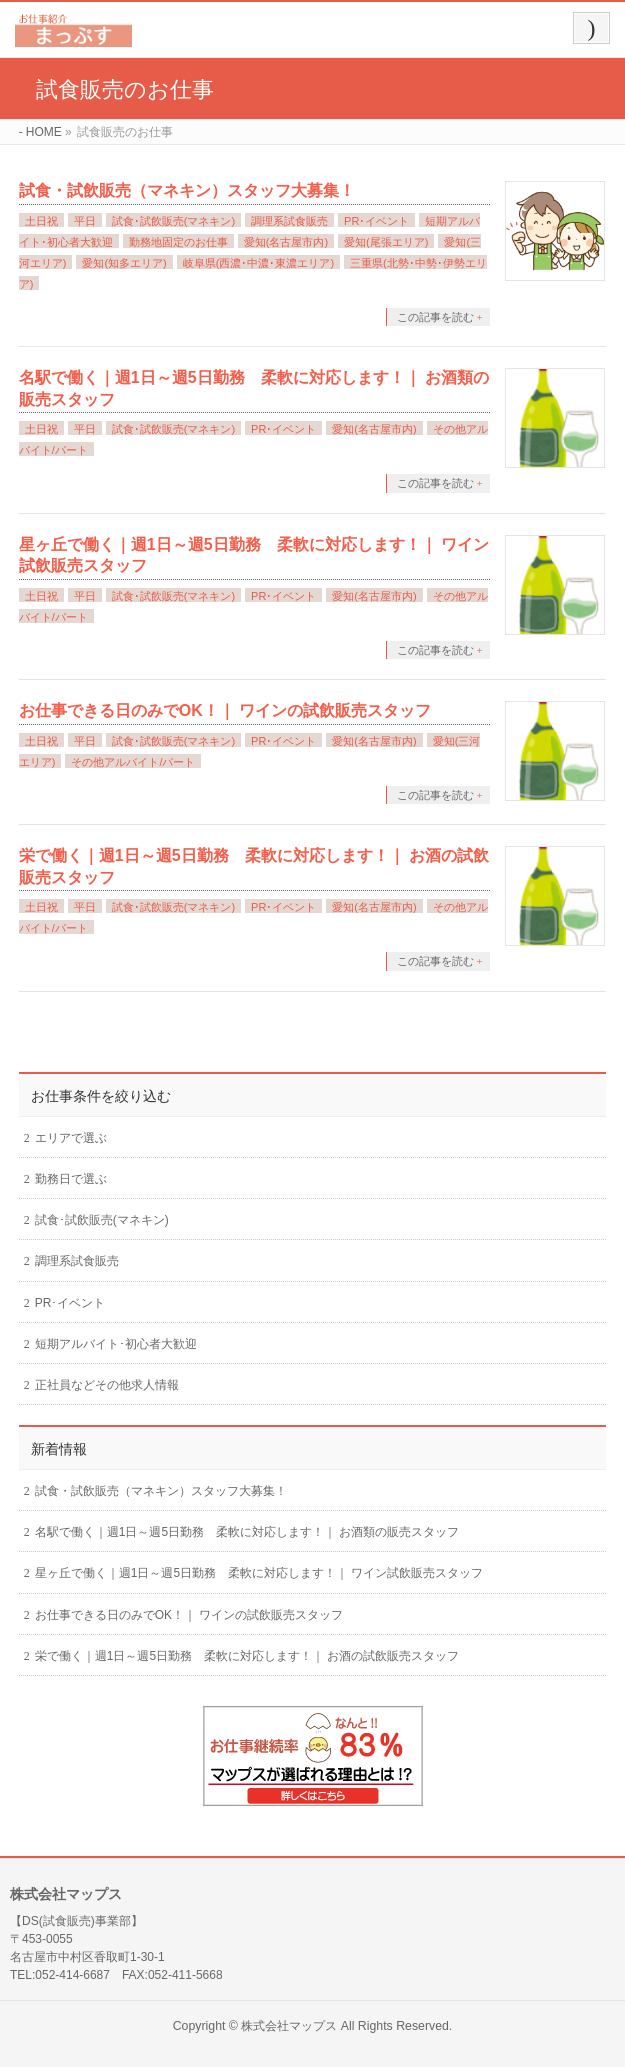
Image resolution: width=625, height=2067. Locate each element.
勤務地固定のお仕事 (178, 242)
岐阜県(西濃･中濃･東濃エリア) (258, 263)
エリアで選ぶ (71, 1138)
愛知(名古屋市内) (286, 242)
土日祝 (41, 221)
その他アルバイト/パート (133, 762)
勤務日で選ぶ (71, 1179)
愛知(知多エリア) (124, 263)
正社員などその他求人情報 (107, 1385)
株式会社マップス (289, 2026)
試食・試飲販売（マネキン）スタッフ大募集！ (187, 190)
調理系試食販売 (289, 221)
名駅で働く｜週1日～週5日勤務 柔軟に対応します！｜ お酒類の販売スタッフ (247, 1532)
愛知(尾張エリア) (386, 242)
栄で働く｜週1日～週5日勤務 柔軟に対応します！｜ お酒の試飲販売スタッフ (247, 1656)
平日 (85, 221)
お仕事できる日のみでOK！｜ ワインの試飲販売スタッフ (225, 710)
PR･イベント (376, 221)
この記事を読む (435, 317)
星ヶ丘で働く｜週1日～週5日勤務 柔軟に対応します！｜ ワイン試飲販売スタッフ (259, 1573)
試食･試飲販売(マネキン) (173, 221)
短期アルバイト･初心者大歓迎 (116, 1344)
